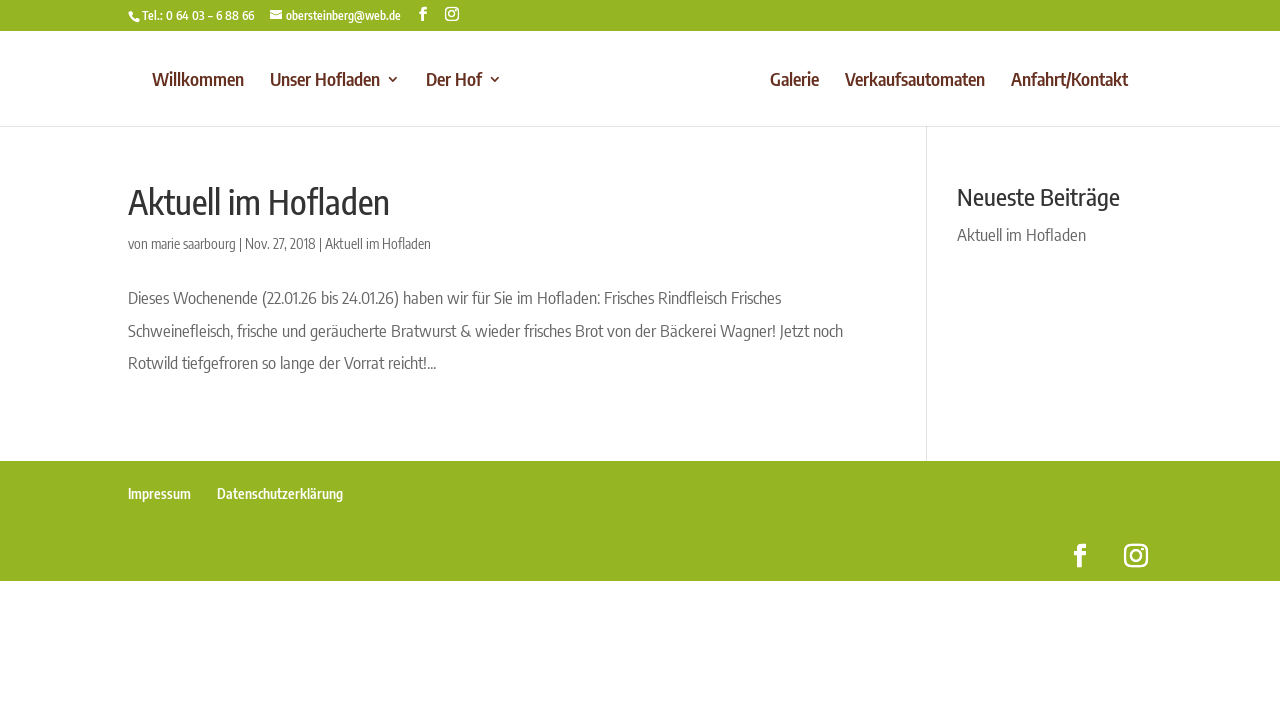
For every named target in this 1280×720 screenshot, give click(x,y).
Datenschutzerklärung (280, 493)
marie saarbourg (193, 243)
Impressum (159, 493)
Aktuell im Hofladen (259, 201)
